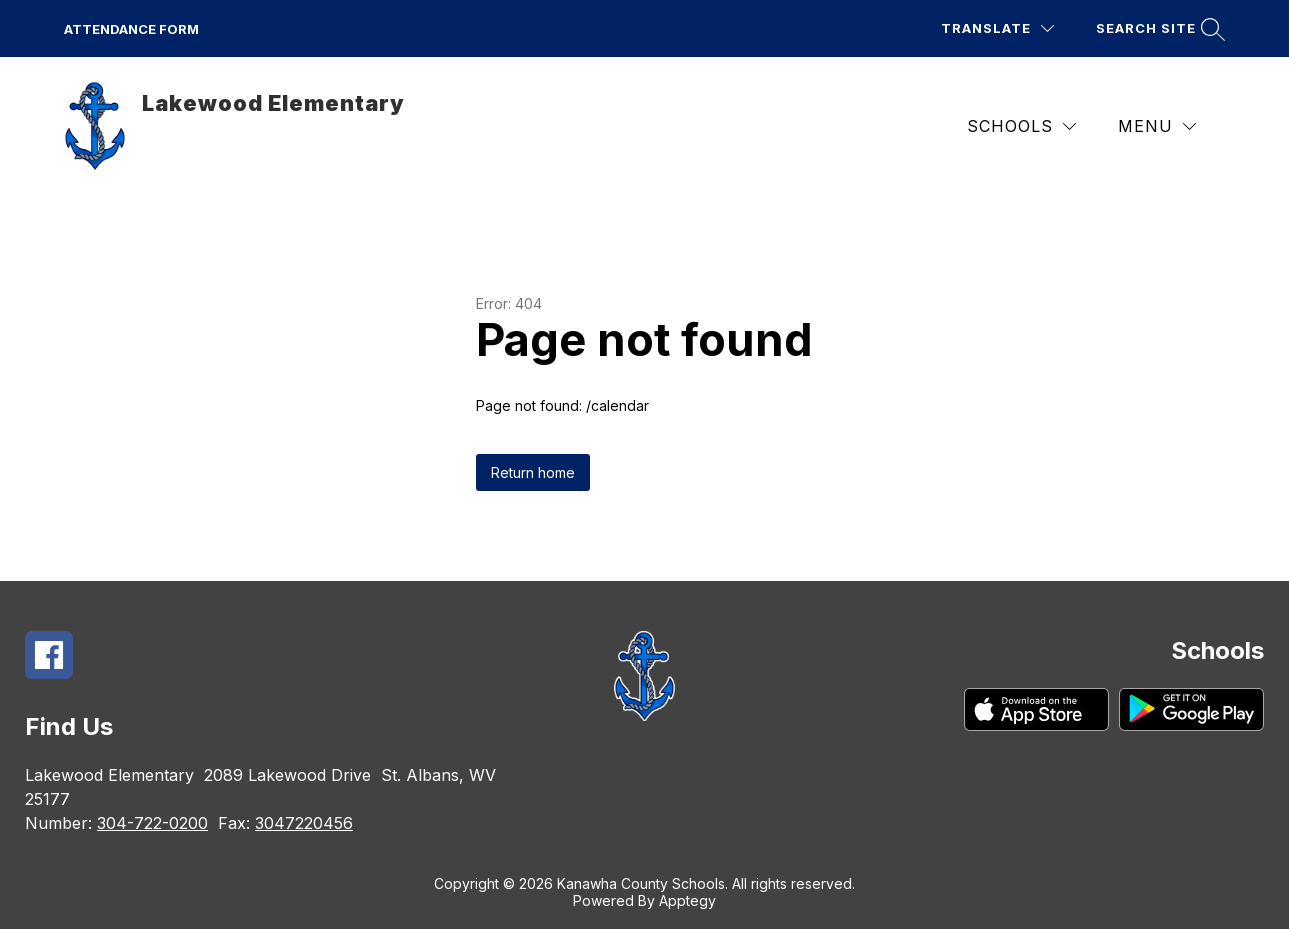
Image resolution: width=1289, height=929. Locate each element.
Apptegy (687, 900)
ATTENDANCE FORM (131, 29)
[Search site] (1158, 28)
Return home (533, 472)
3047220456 (304, 823)
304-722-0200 (152, 823)
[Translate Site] (997, 28)
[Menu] (1157, 126)
